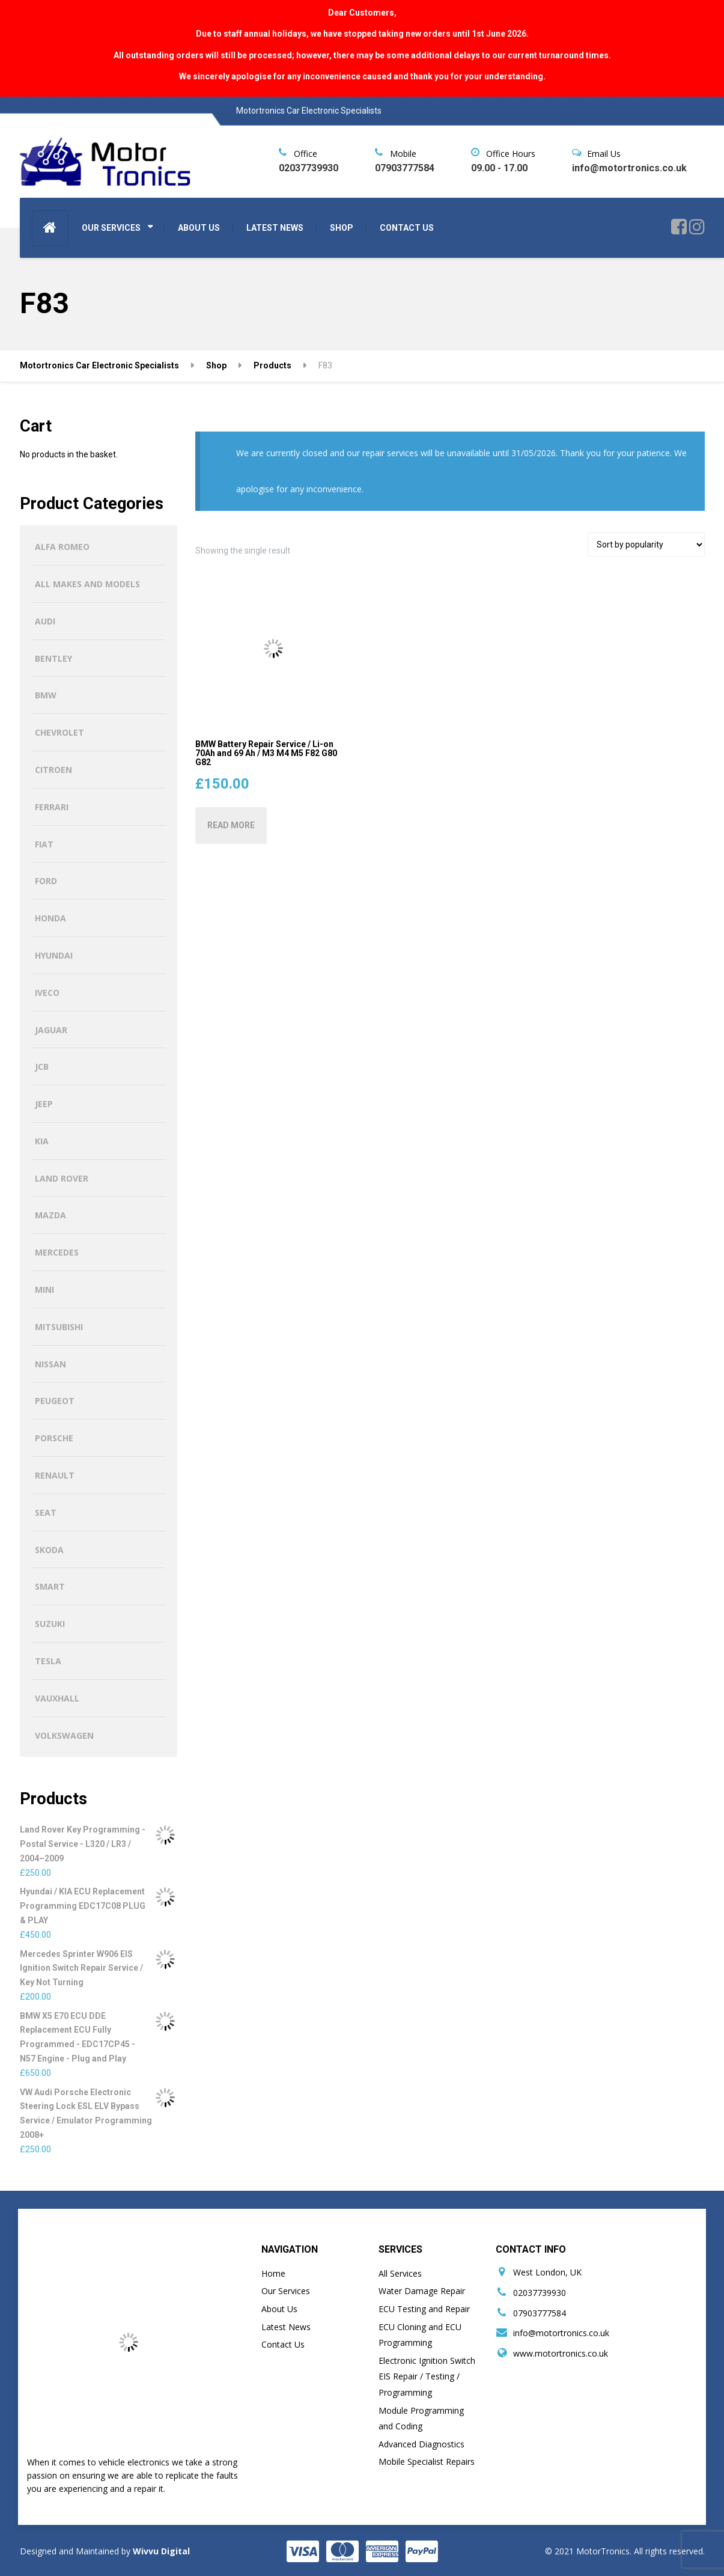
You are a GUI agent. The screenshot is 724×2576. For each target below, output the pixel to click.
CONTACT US (407, 228)
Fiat (44, 844)
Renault (55, 1475)
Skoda (49, 1549)
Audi (45, 621)
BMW (45, 695)
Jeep (44, 1103)
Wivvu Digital (160, 2551)
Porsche (54, 1438)
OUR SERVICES (111, 228)
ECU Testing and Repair (424, 2309)
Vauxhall (57, 1698)
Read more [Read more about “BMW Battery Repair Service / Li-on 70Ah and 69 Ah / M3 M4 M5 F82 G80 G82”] (231, 825)
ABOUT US (199, 228)
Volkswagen (64, 1735)
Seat (45, 1512)
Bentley (53, 658)
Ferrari (51, 807)
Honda (50, 918)
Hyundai (54, 955)
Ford (46, 881)
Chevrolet (59, 732)
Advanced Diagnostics (421, 2444)
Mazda (50, 1215)
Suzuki (50, 1623)
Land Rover (61, 1178)
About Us (279, 2309)
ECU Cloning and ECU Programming (420, 2335)
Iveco (47, 992)
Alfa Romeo (62, 546)
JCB (42, 1066)
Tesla (48, 1661)
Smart (50, 1586)
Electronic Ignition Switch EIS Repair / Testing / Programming (427, 2376)
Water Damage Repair (422, 2291)
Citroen (53, 769)
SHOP (341, 228)
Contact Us (283, 2344)
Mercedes (57, 1252)
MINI (44, 1289)
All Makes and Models (87, 584)
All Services (400, 2273)
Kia (42, 1141)
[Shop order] (646, 545)
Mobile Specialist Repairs (427, 2461)
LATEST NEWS (274, 228)
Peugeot (55, 1400)
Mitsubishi (59, 1326)
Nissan (50, 1364)
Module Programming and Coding (421, 2418)
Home (273, 2273)
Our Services (285, 2291)
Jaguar (51, 1030)
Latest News (286, 2327)
